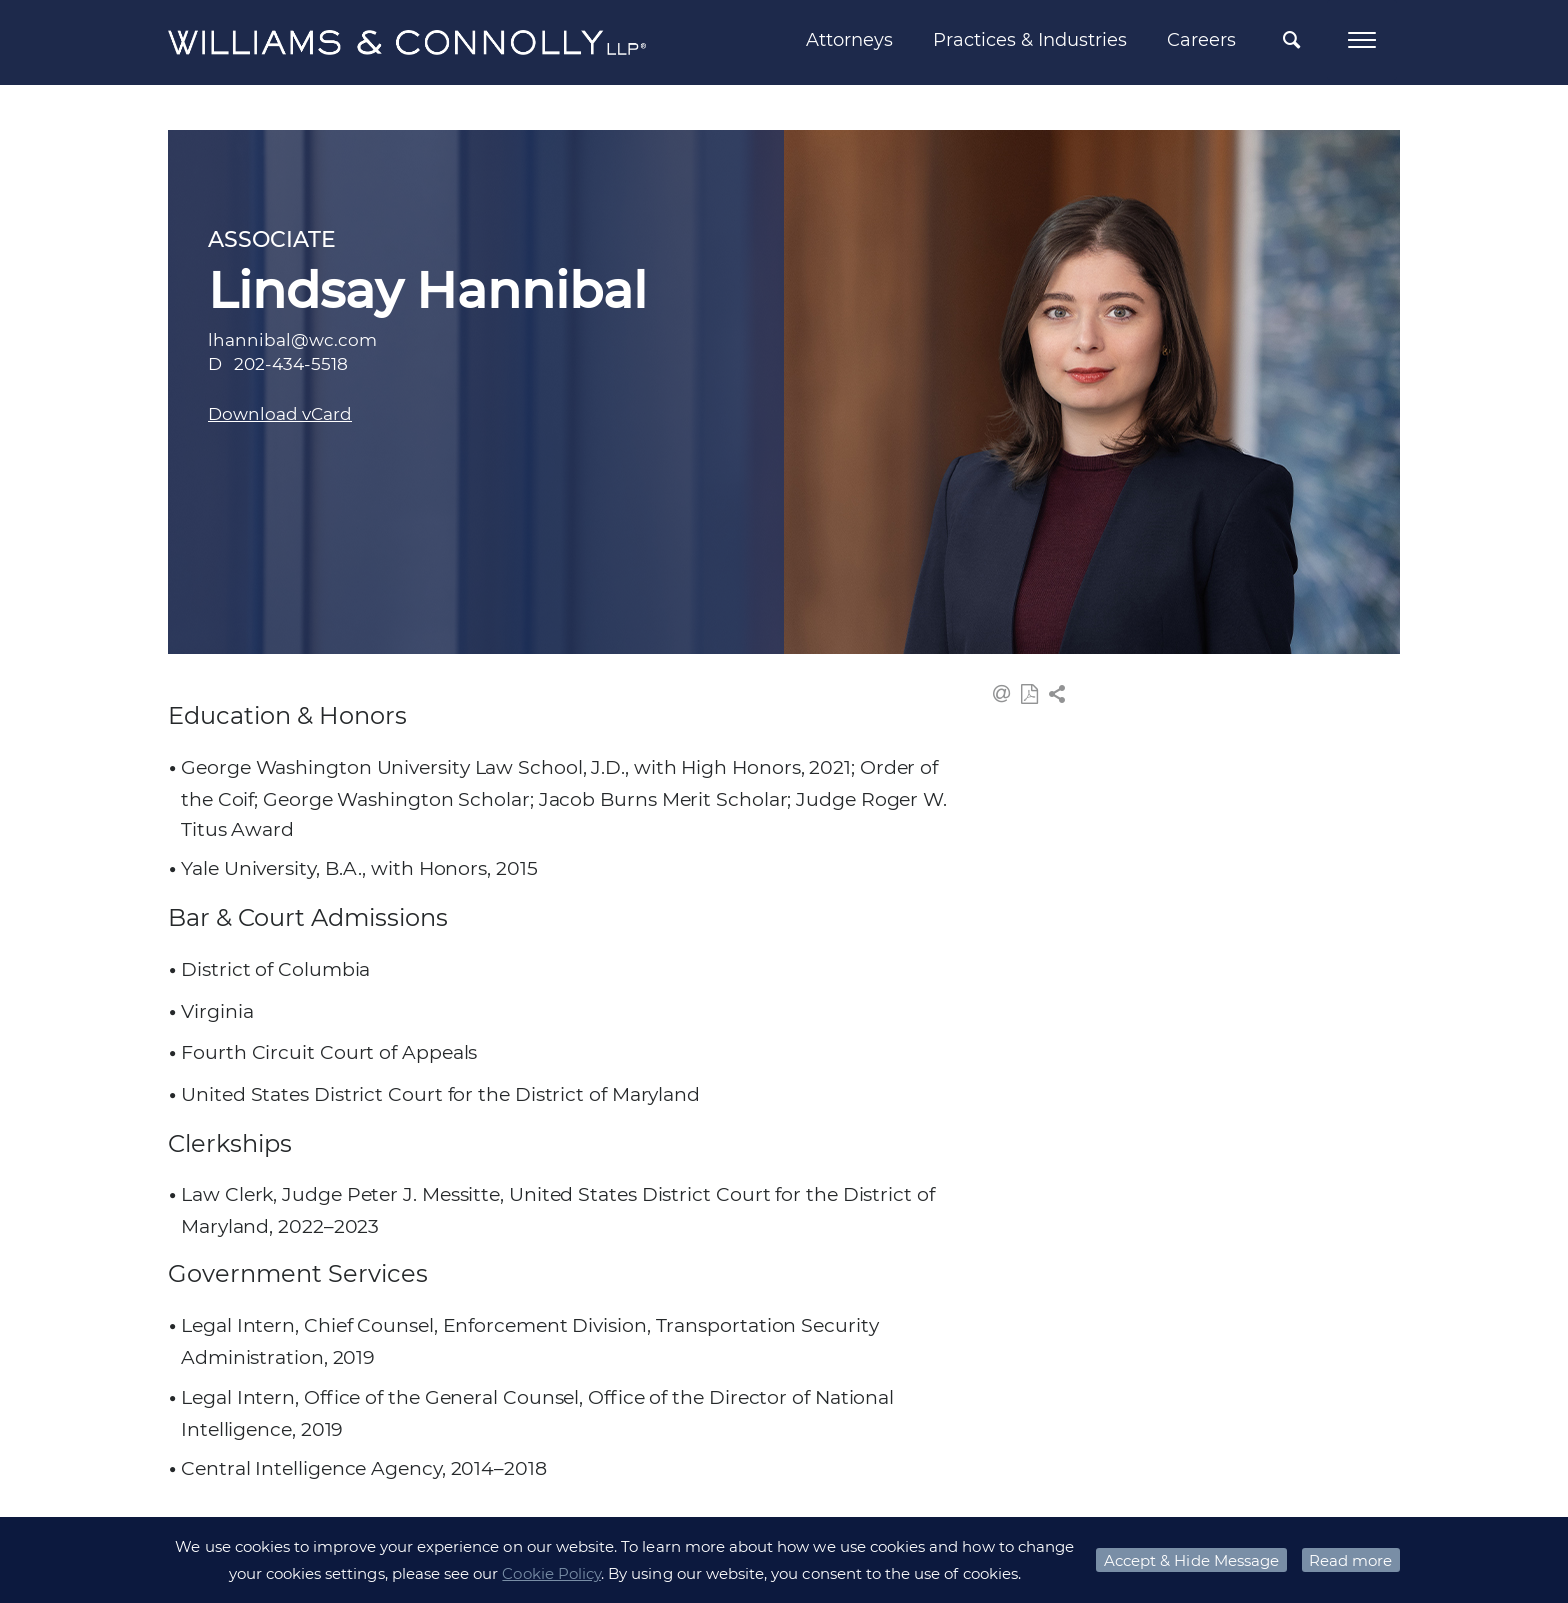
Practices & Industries (1030, 40)
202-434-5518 (291, 364)
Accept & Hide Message (1191, 1560)
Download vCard (280, 414)
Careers (1201, 40)
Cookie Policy (551, 1573)
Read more (1350, 1560)
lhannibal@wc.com (292, 340)
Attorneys (849, 40)
